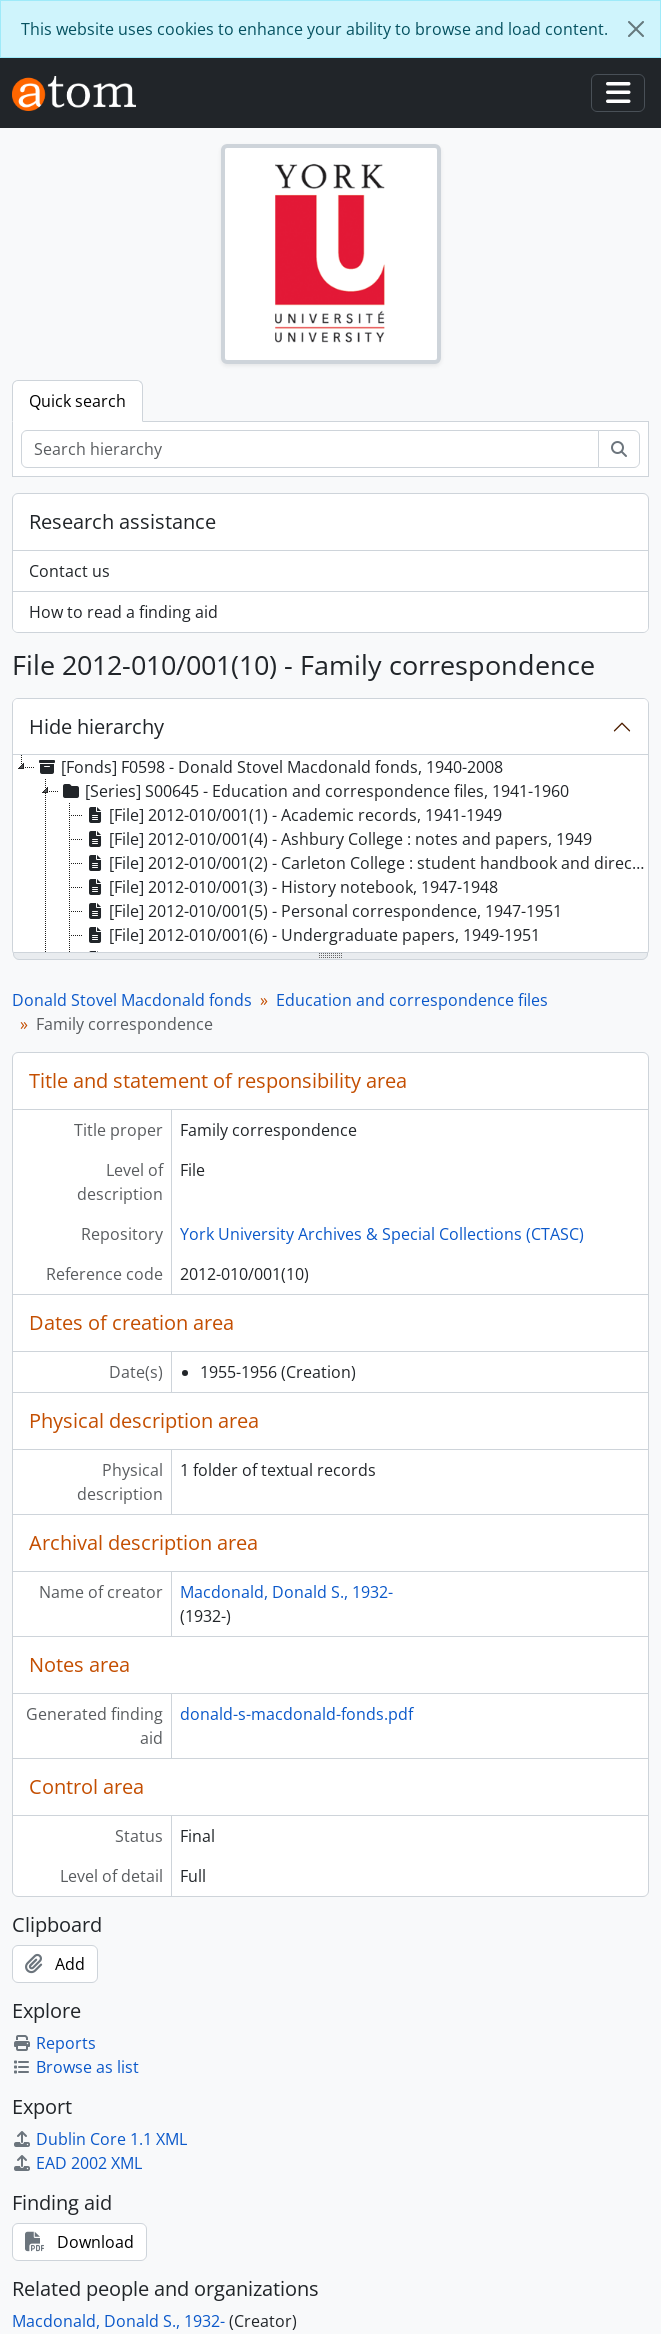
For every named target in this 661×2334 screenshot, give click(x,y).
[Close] (636, 29)
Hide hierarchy (96, 726)
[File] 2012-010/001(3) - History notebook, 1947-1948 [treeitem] (290, 887)
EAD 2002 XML (77, 2163)
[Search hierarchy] (310, 449)
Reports (54, 2043)
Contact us (69, 571)
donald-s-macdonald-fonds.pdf (296, 1714)
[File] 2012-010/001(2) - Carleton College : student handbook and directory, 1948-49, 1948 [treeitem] (365, 863)
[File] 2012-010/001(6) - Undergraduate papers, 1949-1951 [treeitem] (311, 935)
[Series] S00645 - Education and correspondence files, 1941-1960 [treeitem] (314, 791)
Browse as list (75, 2067)
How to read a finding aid (123, 612)
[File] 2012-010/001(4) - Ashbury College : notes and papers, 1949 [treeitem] (337, 839)
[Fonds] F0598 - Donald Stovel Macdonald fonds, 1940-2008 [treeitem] (269, 767)
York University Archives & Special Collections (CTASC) (382, 1234)
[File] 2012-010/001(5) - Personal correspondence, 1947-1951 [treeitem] (322, 911)
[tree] (330, 855)
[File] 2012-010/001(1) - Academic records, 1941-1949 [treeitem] (292, 815)
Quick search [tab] (77, 401)
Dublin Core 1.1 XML (99, 2139)
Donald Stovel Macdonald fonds (132, 1000)
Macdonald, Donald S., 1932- (286, 1592)
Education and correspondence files (412, 1000)
